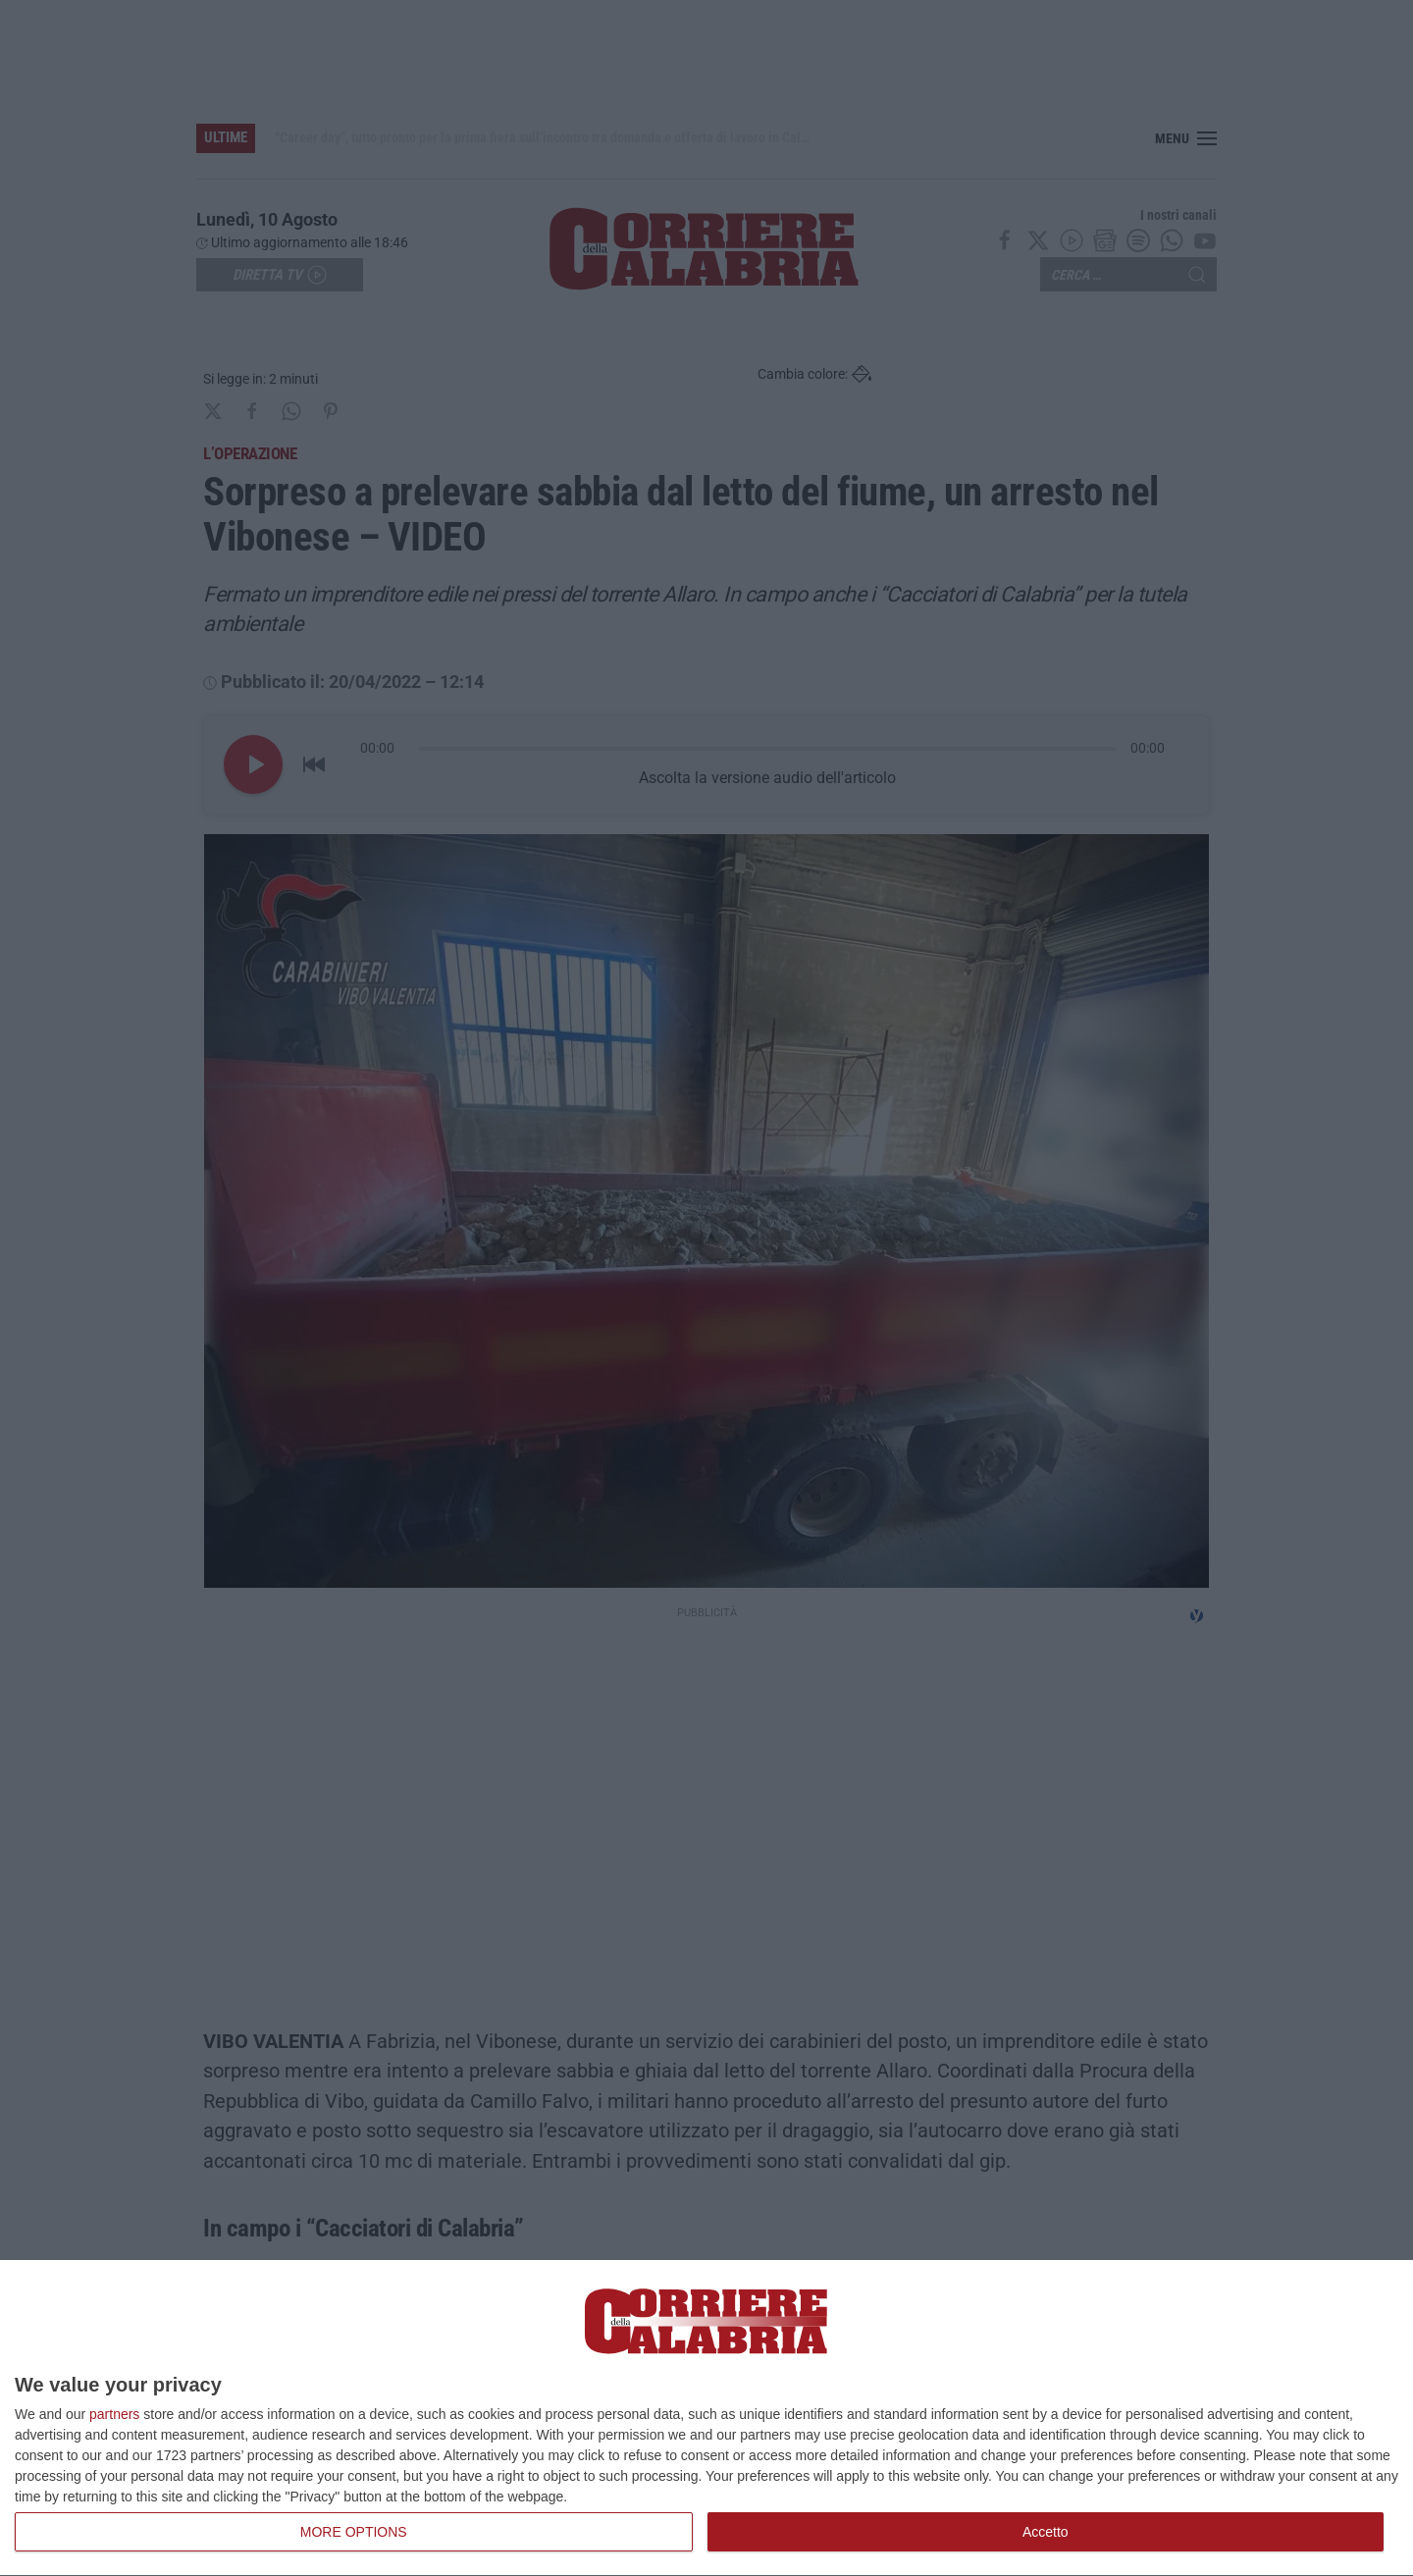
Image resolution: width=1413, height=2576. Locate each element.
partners (114, 2414)
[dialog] (706, 2418)
